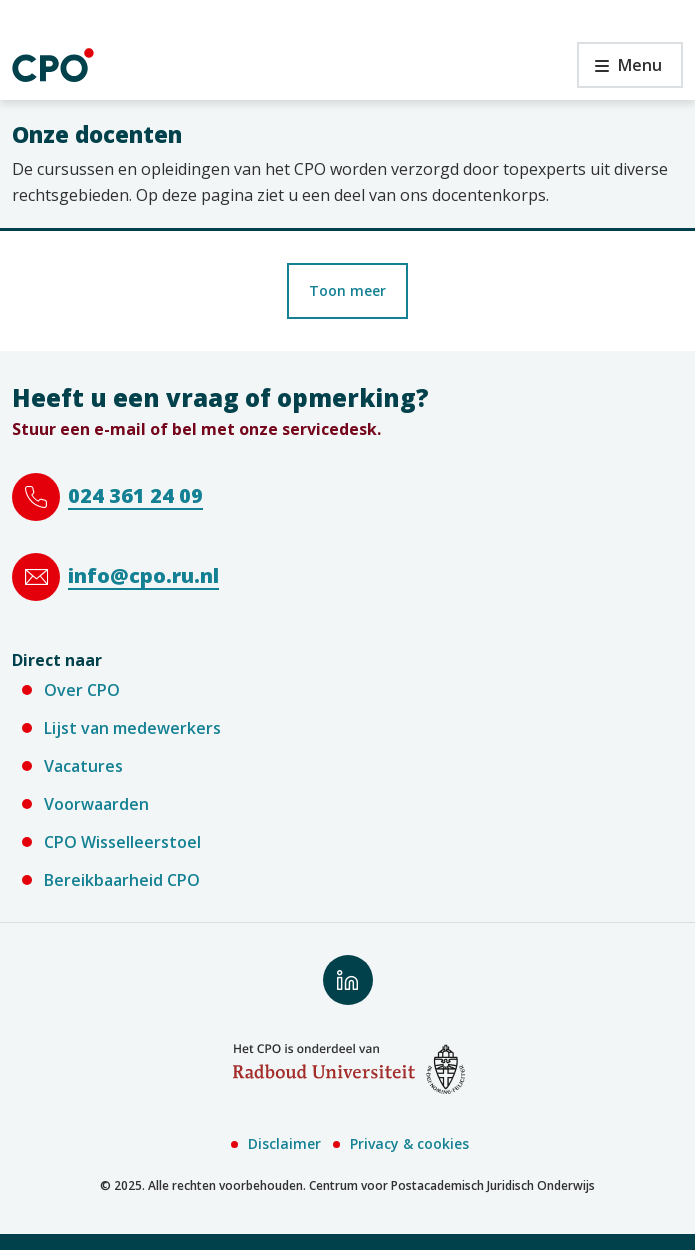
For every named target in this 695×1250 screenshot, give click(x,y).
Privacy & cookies (409, 1143)
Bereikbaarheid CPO (122, 880)
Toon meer (347, 290)
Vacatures (83, 766)
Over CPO (82, 690)
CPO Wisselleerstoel (122, 842)
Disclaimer (284, 1143)
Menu (619, 70)
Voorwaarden (96, 804)
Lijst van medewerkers (132, 728)
